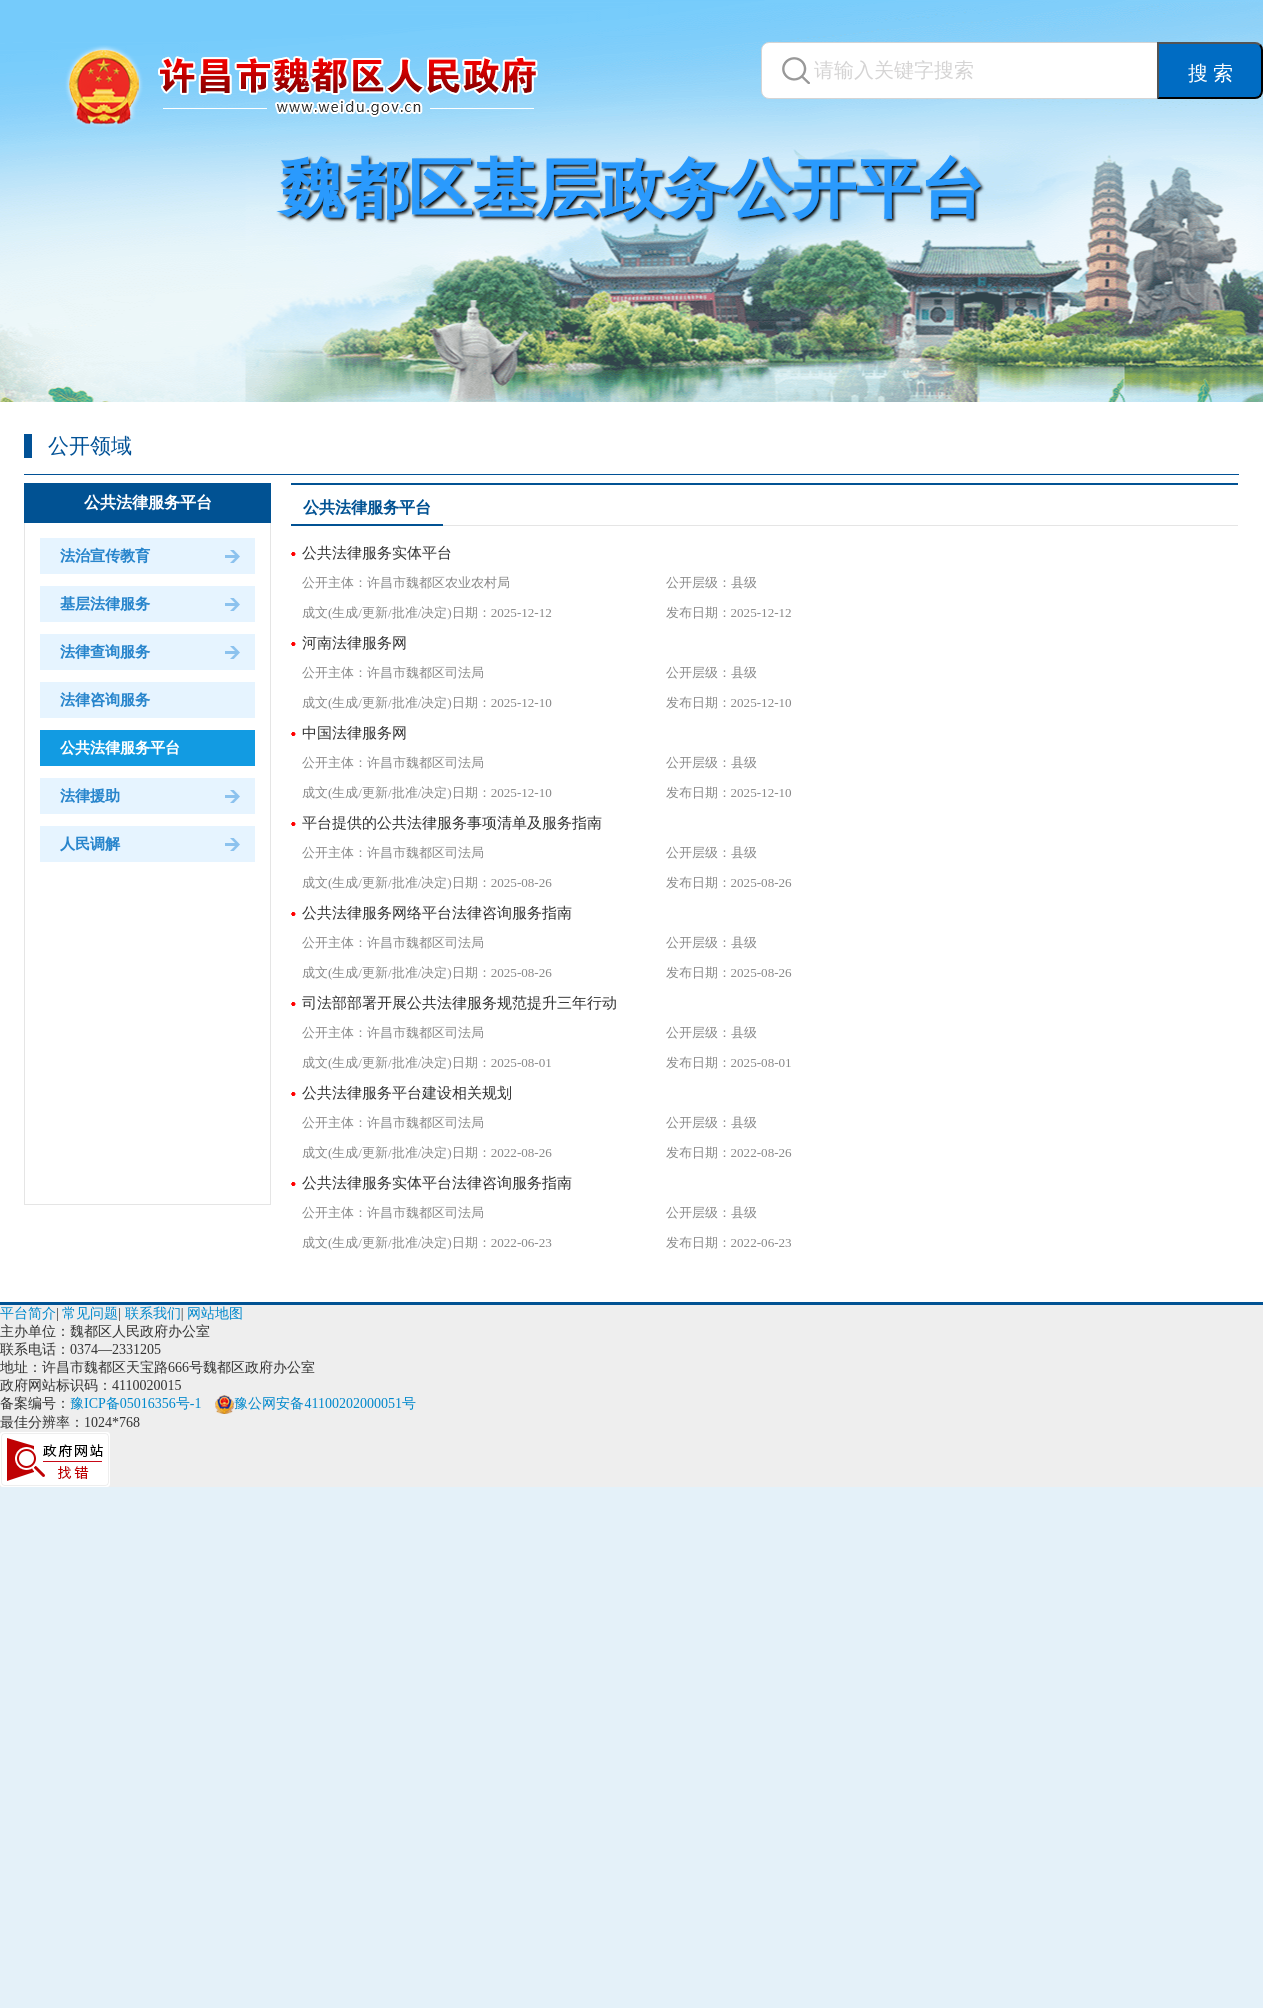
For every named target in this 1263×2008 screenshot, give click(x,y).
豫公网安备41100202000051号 (315, 1403)
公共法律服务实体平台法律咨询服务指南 (437, 1183)
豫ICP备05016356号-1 (135, 1403)
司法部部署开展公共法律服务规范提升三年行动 (459, 1003)
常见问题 (90, 1313)
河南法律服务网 (354, 643)
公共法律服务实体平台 (377, 553)
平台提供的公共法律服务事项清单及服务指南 (452, 823)
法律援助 (90, 796)
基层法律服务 (105, 604)
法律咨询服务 (105, 700)
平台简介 (28, 1313)
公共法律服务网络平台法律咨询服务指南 (437, 913)
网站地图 (215, 1313)
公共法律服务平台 (148, 502)
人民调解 (90, 844)
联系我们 (153, 1313)
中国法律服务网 (354, 733)
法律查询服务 (105, 652)
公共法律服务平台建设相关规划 (407, 1093)
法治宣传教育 (105, 556)
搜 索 (1210, 73)
